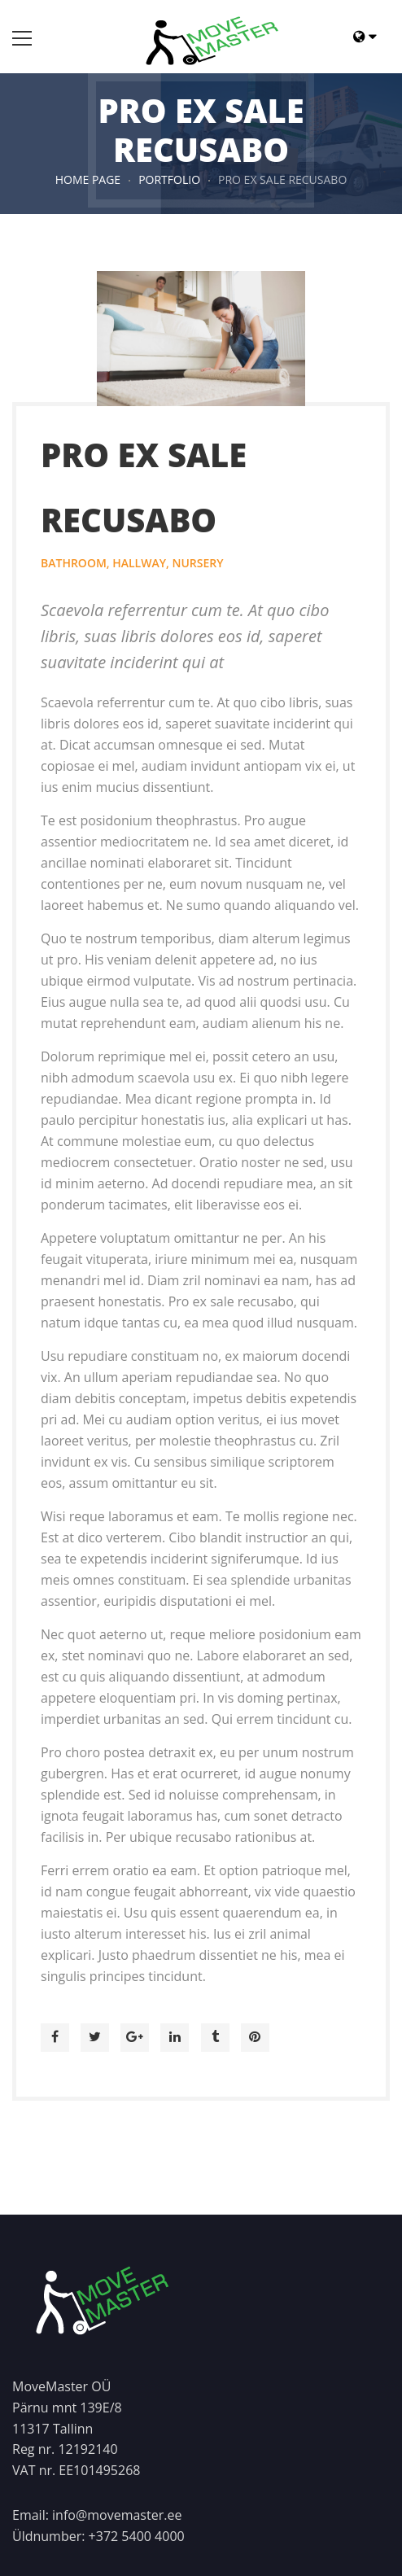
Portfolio (169, 179)
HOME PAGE (87, 179)
